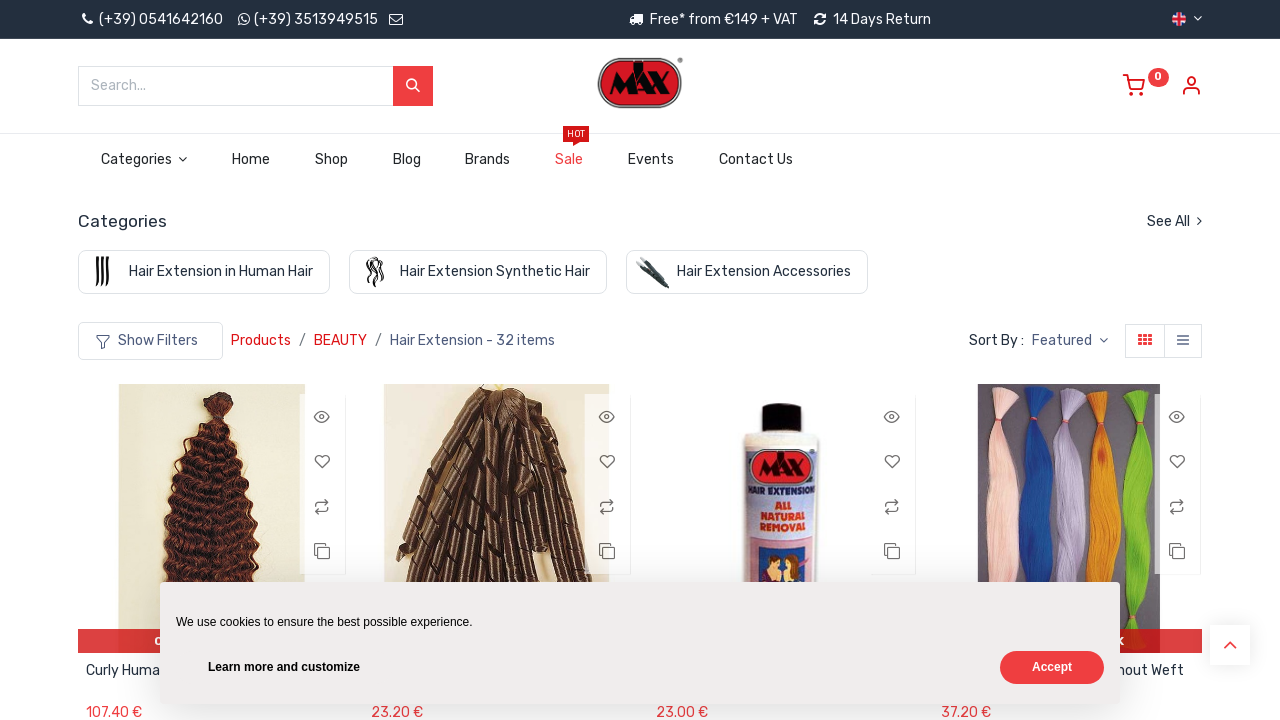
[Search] (413, 86)
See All (1174, 221)
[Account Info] (1191, 88)
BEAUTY (340, 340)
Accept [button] (1052, 667)
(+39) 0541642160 (150, 19)
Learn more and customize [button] (284, 667)
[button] (1070, 341)
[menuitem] (251, 160)
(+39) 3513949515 (316, 19)
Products (261, 340)
